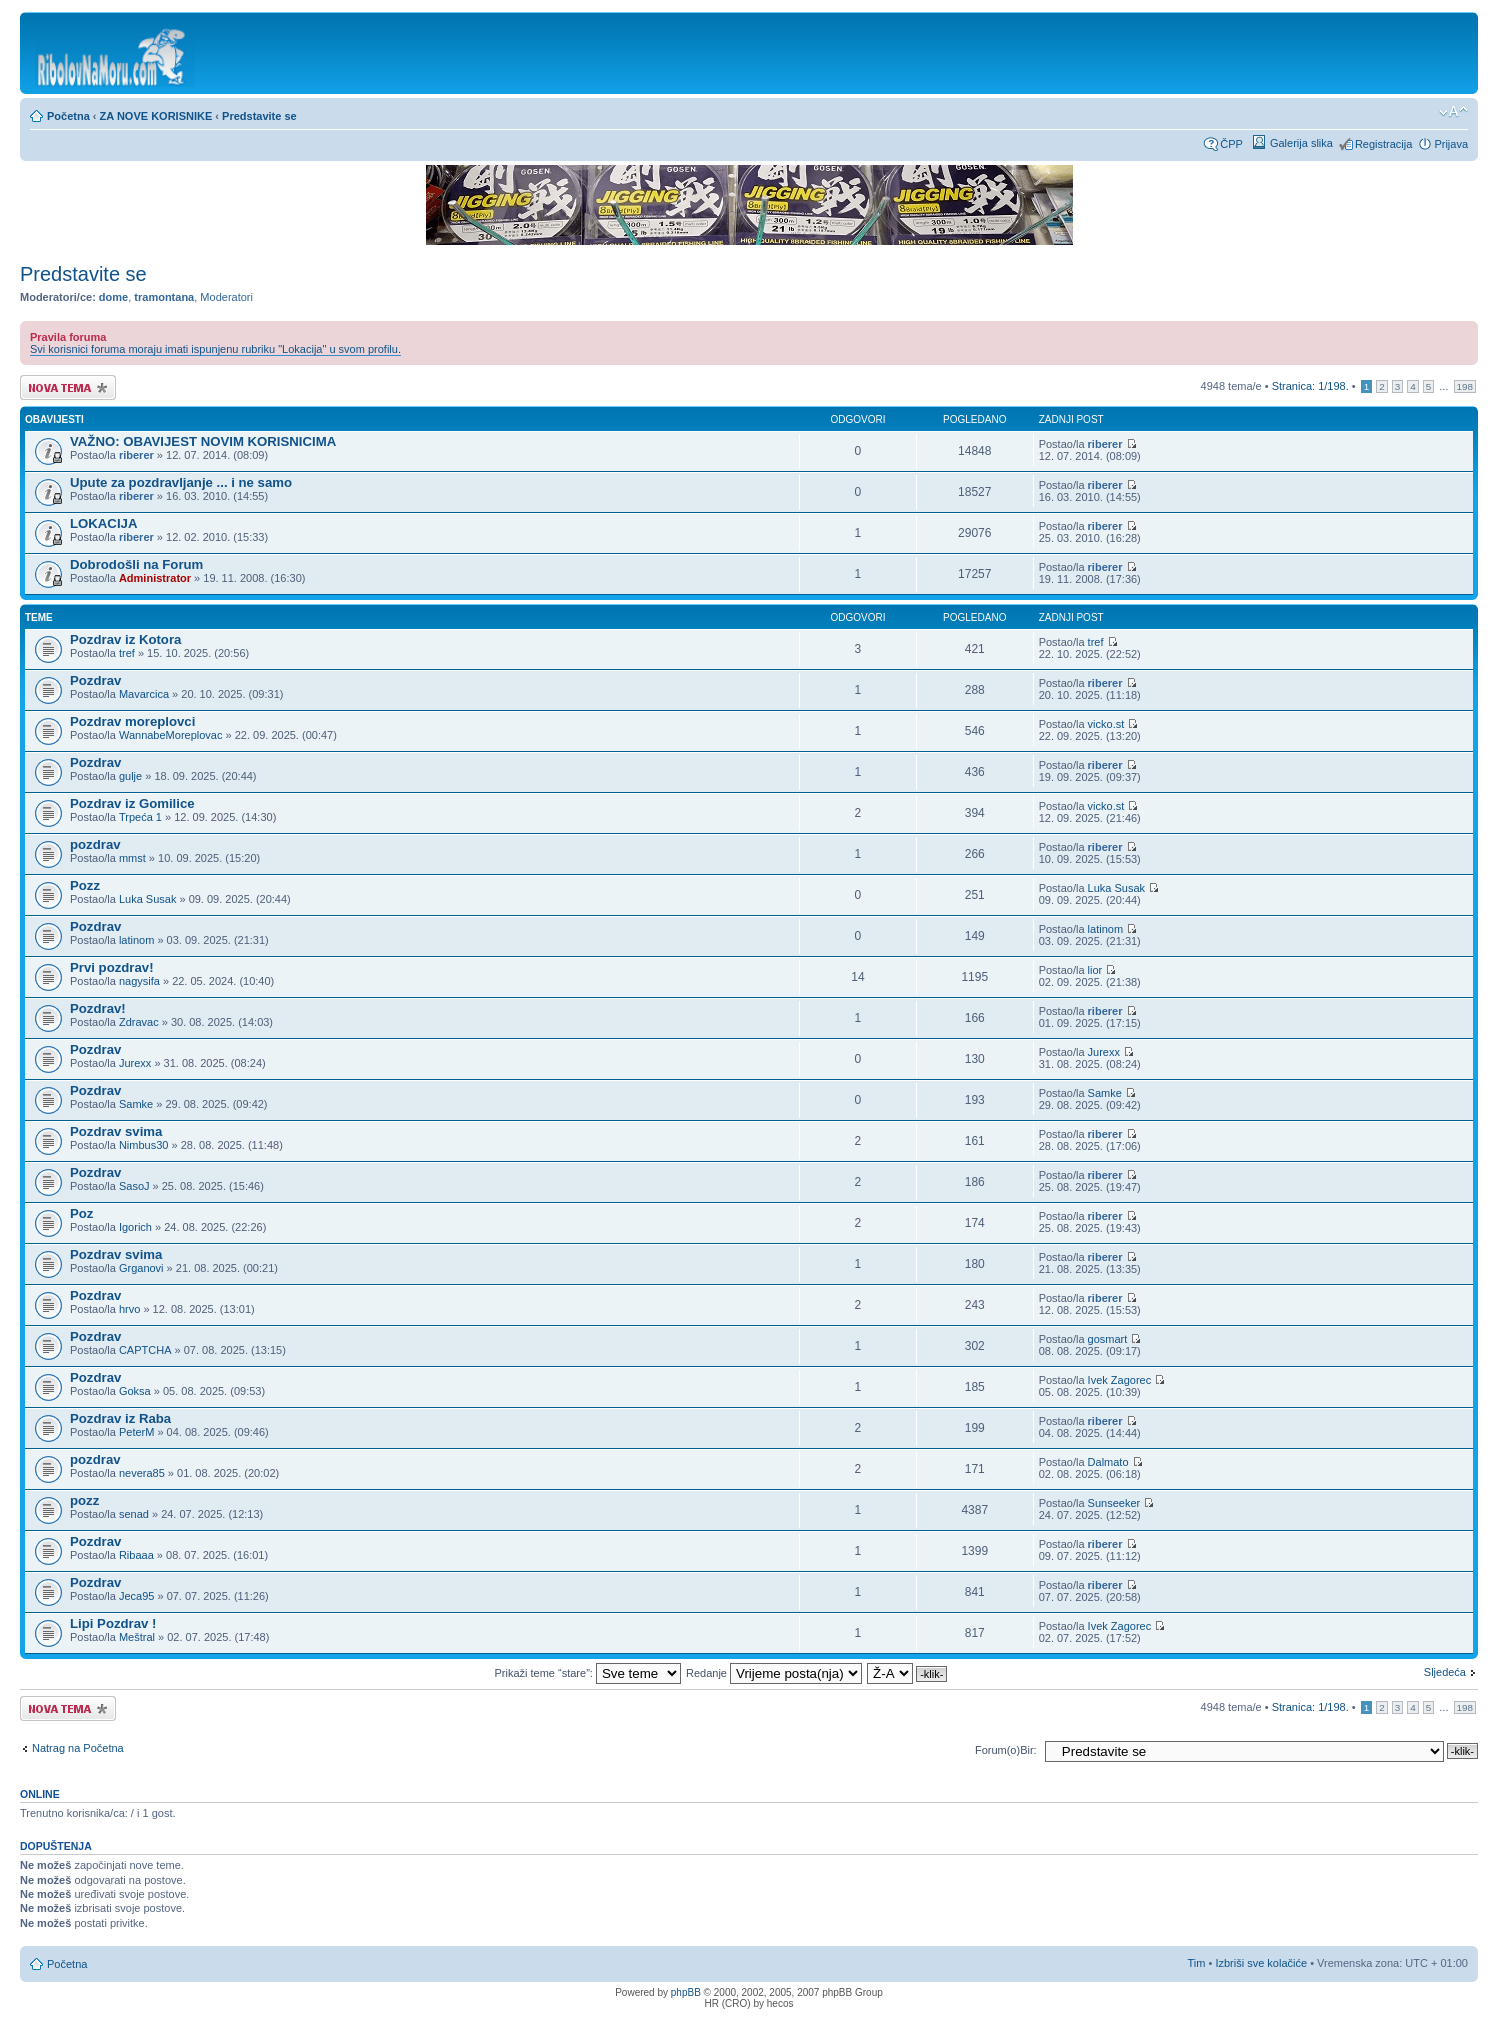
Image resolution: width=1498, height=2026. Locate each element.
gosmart (1108, 1339)
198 (1465, 386)
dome (113, 297)
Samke (136, 1104)
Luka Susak (147, 899)
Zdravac (139, 1022)
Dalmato (1108, 1462)
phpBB (686, 1992)
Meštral (137, 1637)
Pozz (85, 885)
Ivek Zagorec (1120, 1380)
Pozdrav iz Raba (120, 1418)
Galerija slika (1301, 143)
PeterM (136, 1432)
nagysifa (139, 981)
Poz (81, 1213)
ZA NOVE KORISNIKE (156, 116)
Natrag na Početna (78, 1748)
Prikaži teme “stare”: (587, 1673)
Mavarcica (144, 694)
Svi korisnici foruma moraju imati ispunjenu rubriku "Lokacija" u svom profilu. (215, 349)
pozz (84, 1500)
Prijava (1451, 144)
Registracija (1383, 144)
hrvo (129, 1309)
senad (134, 1514)
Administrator (155, 578)
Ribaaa (136, 1555)
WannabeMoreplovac (171, 735)
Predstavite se (259, 116)
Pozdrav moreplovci (132, 721)
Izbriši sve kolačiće (1261, 1963)
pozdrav (95, 844)
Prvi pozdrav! (112, 967)
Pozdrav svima (116, 1131)
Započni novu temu (68, 387)
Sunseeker (1114, 1503)
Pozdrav (95, 680)
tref (127, 653)
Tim (1197, 1963)
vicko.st (1106, 724)
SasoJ (134, 1186)
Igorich (135, 1227)
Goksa (135, 1391)
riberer (136, 455)
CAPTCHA (145, 1350)
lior (1095, 970)
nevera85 (142, 1473)
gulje (130, 776)
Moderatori (226, 297)
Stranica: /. (1310, 386)
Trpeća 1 (140, 817)
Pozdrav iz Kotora (125, 639)
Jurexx (135, 1063)
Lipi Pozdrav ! (113, 1623)
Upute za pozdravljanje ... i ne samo (181, 482)
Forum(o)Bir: (1006, 1750)
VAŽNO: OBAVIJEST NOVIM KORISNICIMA (203, 441)
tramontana (164, 297)
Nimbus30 (144, 1145)
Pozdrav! (98, 1008)
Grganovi (141, 1268)
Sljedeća (1445, 1672)
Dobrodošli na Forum (136, 564)
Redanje (774, 1673)
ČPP (1231, 144)
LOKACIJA (103, 523)
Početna (68, 116)
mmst (132, 858)
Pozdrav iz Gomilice (132, 803)
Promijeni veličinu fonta (1453, 112)
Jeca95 (136, 1596)
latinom (136, 940)
